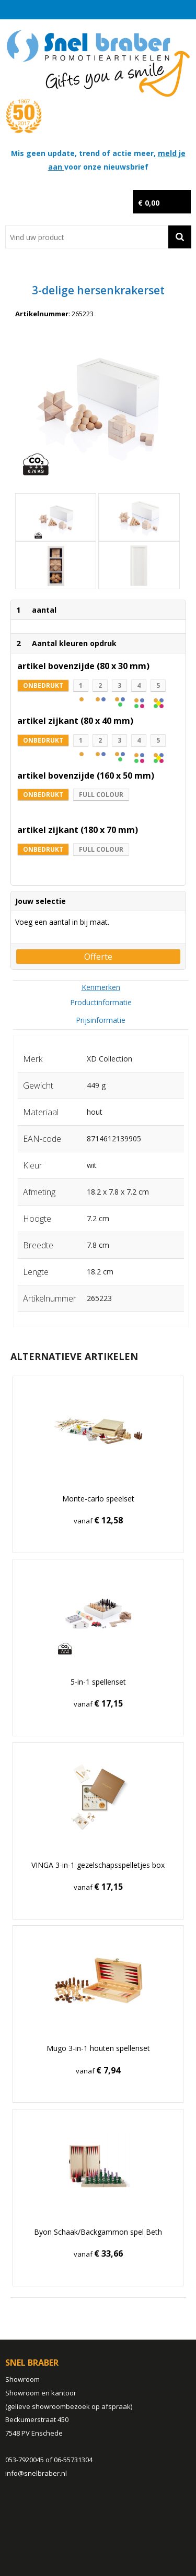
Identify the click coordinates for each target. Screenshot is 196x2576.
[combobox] (86, 236)
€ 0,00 (148, 203)
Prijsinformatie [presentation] (100, 1020)
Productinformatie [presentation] (101, 1002)
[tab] (101, 987)
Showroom (22, 2379)
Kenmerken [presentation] (101, 987)
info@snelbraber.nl (36, 2473)
